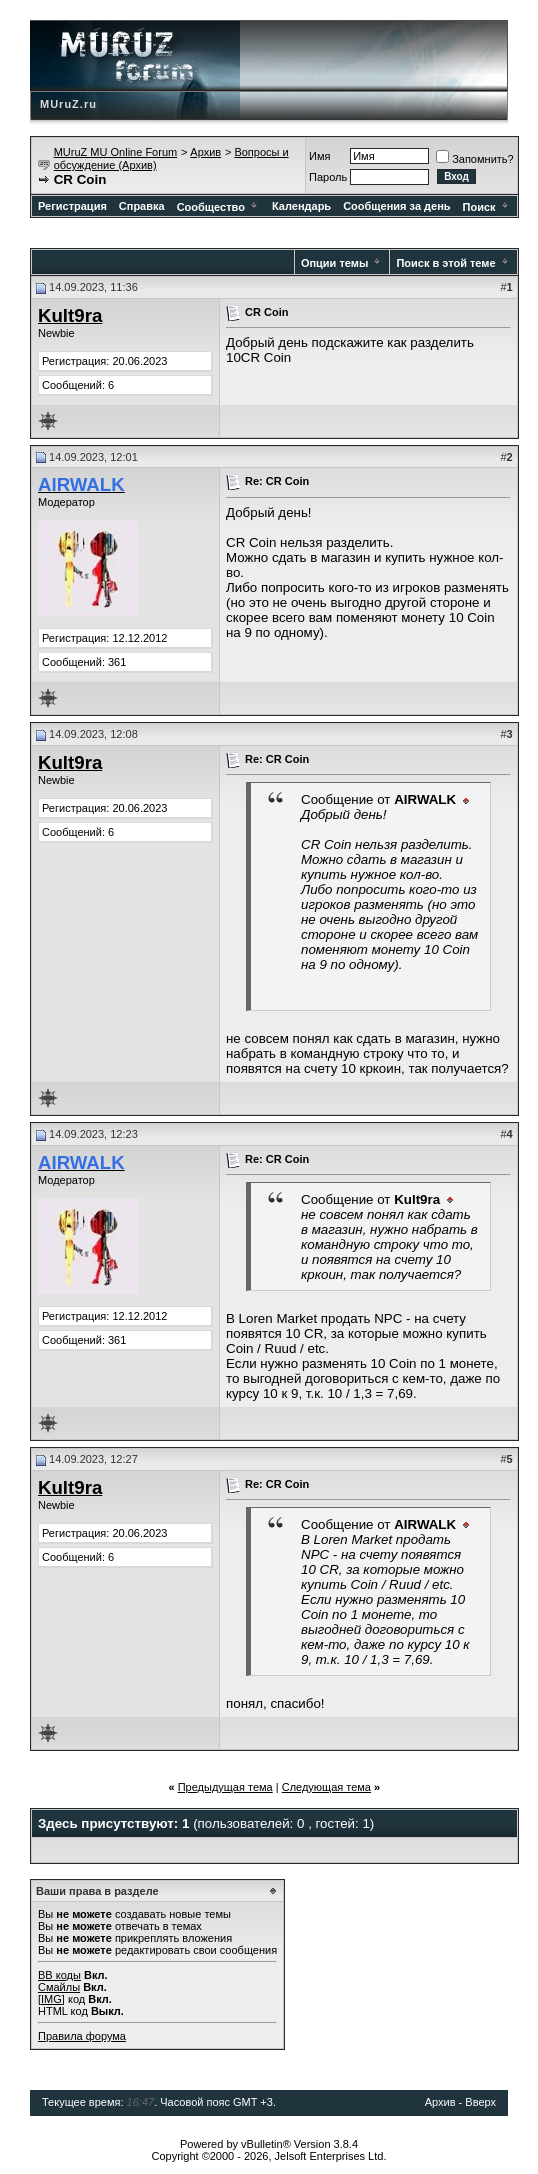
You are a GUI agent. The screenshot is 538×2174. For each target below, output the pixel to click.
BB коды (59, 1975)
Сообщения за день (396, 206)
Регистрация (72, 206)
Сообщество (218, 207)
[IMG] (51, 1999)
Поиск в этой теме (445, 263)
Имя (319, 156)
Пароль (328, 177)
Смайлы (59, 1987)
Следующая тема (326, 1787)
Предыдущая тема (225, 1787)
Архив (205, 152)
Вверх (480, 2102)
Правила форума (82, 2036)
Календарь (301, 206)
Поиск (487, 207)
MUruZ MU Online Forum (115, 152)
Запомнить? (475, 159)
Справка (142, 206)
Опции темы (334, 263)
